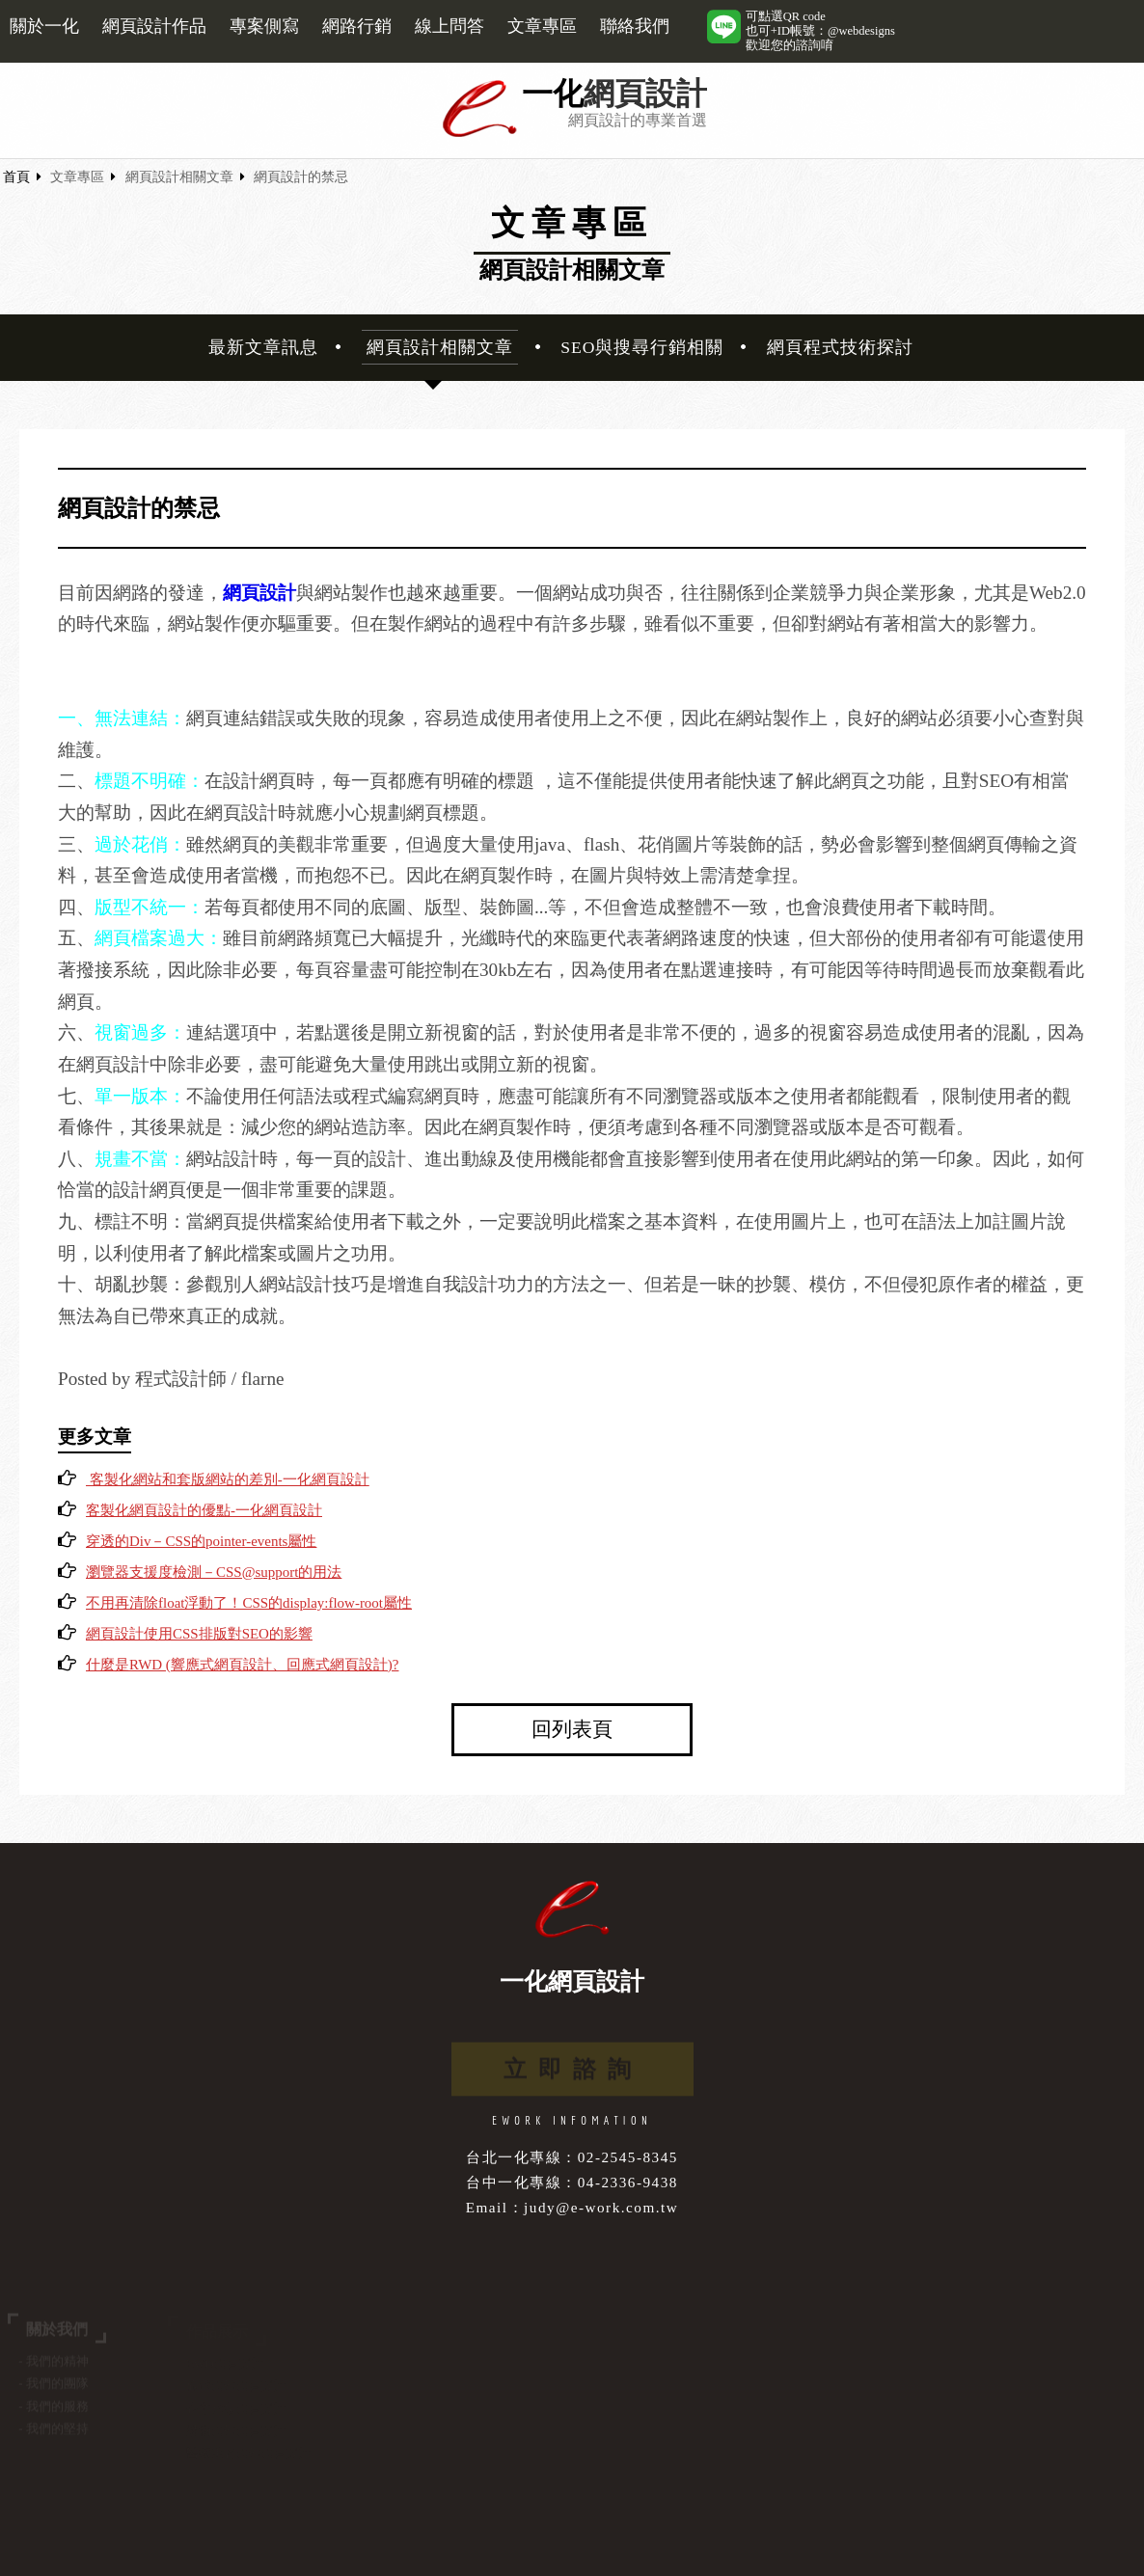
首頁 (16, 177)
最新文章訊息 (263, 347)
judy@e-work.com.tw (601, 2207)
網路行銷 (357, 26)
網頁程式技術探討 (840, 347)
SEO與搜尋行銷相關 (641, 347)
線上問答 (449, 26)
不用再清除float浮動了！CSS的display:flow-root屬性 (249, 1603)
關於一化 (44, 26)
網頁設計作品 (154, 26)
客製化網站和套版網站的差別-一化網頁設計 (227, 1479)
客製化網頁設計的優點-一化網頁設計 (204, 1510)
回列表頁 (572, 1729)
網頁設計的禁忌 (301, 177)
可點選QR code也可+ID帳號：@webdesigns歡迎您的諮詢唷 (820, 31)
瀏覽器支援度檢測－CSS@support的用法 (213, 1572)
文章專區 (542, 26)
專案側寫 (264, 26)
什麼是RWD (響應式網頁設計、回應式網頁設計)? (242, 1664)
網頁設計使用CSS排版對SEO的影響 (199, 1633)
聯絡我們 (634, 26)
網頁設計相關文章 (179, 177)
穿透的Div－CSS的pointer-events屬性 (201, 1541)
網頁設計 (645, 94)
